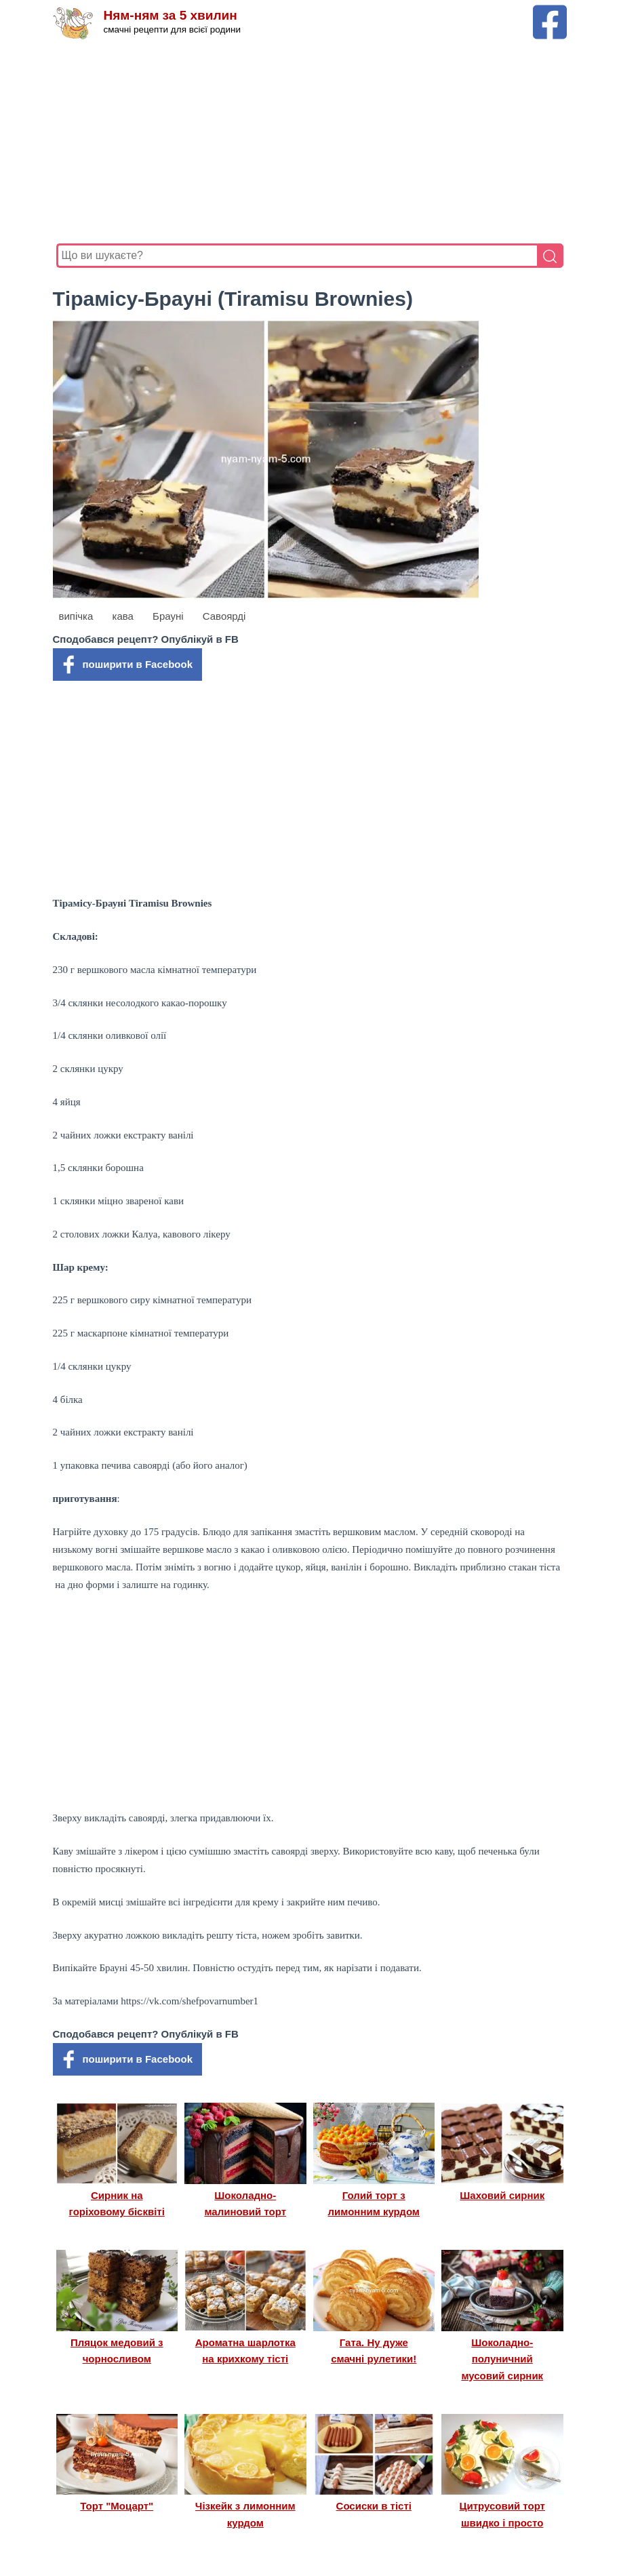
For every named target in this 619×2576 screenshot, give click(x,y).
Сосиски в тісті (374, 2506)
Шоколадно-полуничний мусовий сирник (502, 2359)
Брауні (168, 616)
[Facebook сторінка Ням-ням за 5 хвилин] (550, 11)
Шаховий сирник (502, 2195)
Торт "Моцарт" (116, 2506)
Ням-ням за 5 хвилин (170, 15)
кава (123, 616)
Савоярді (224, 616)
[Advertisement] (309, 142)
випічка (76, 616)
